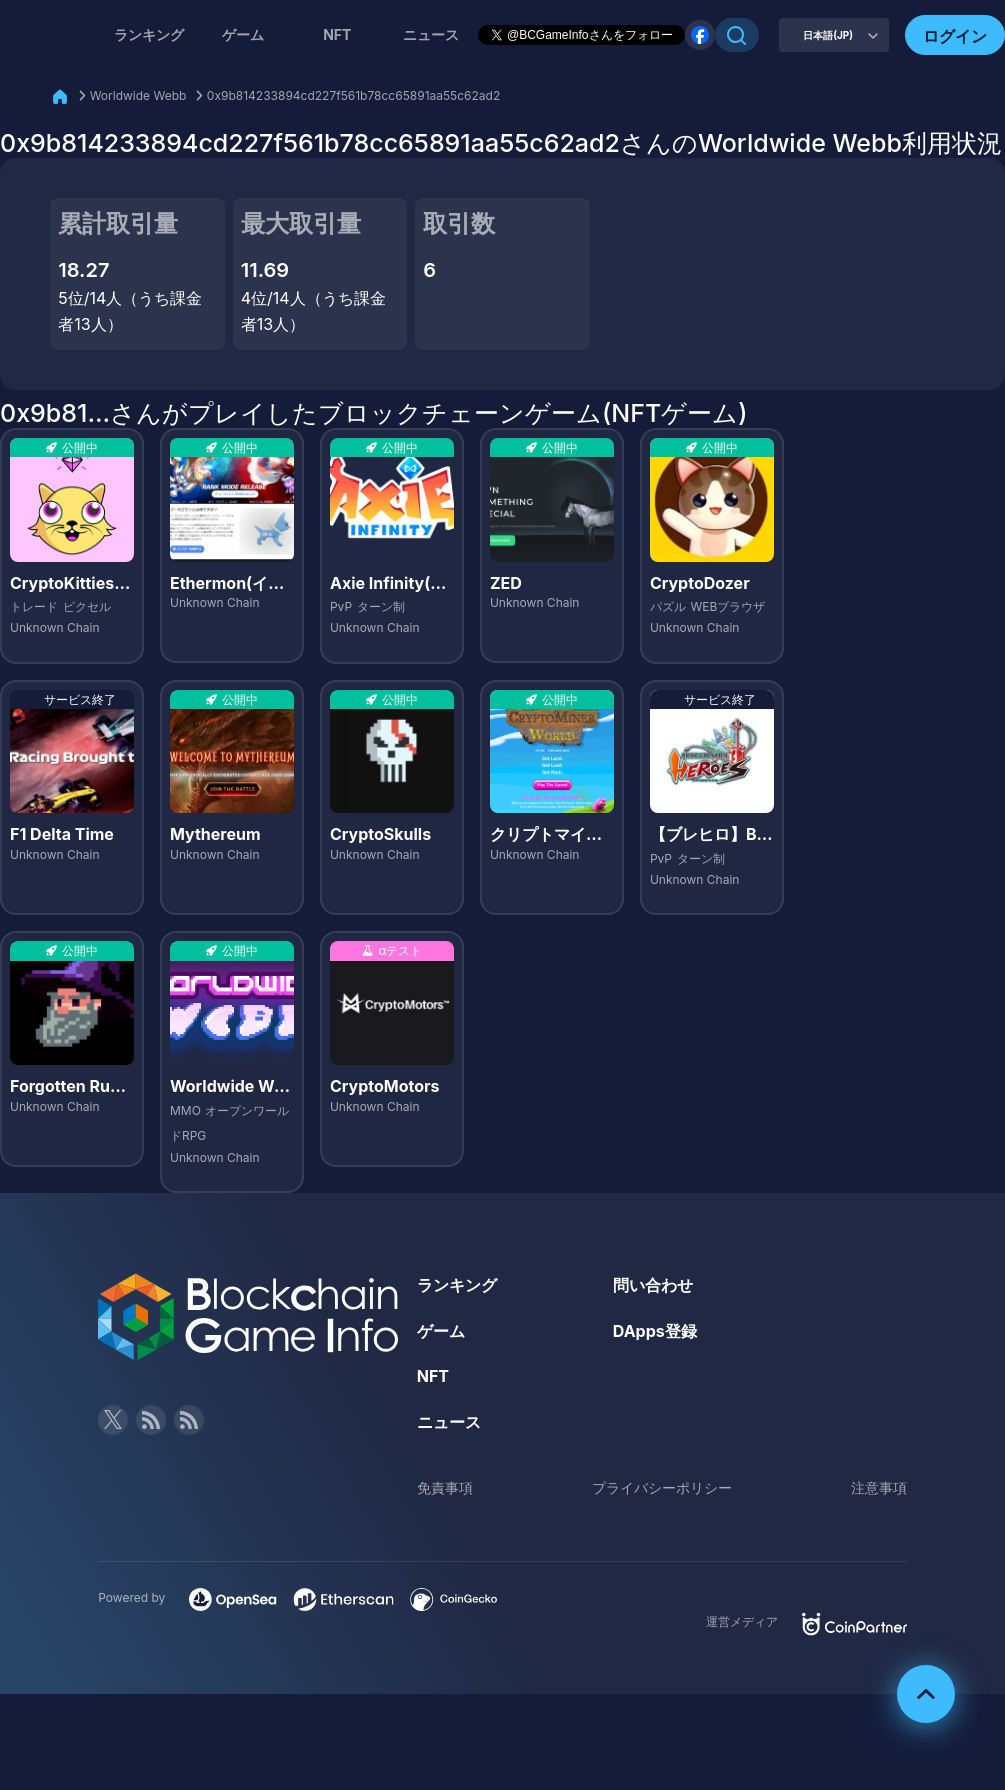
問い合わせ (653, 1285)
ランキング (149, 34)
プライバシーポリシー (662, 1487)
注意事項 (879, 1487)
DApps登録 (655, 1331)
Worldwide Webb (138, 95)
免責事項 (445, 1487)
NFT (337, 34)
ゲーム (243, 34)
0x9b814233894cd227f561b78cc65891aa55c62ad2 (353, 95)
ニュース (449, 1422)
